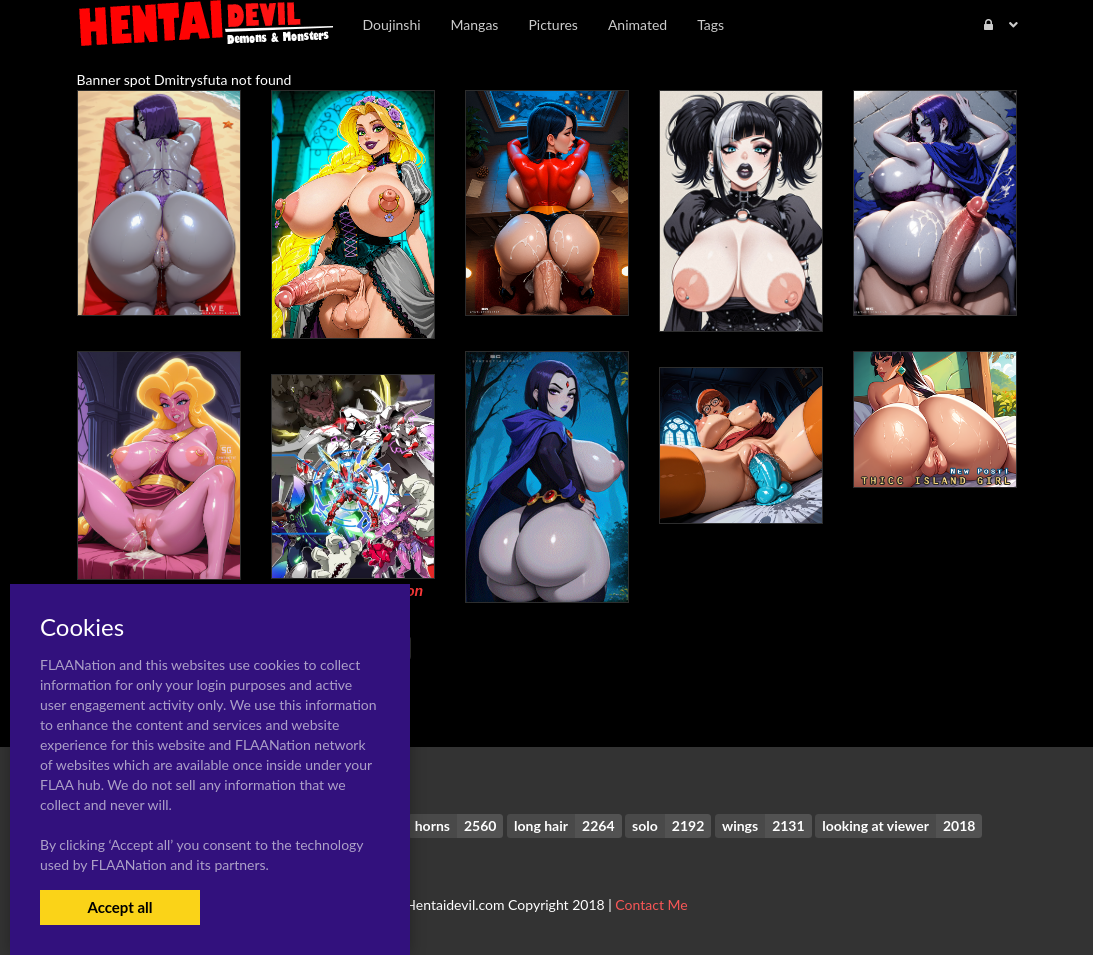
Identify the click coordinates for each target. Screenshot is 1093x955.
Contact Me (651, 904)
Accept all (119, 907)
